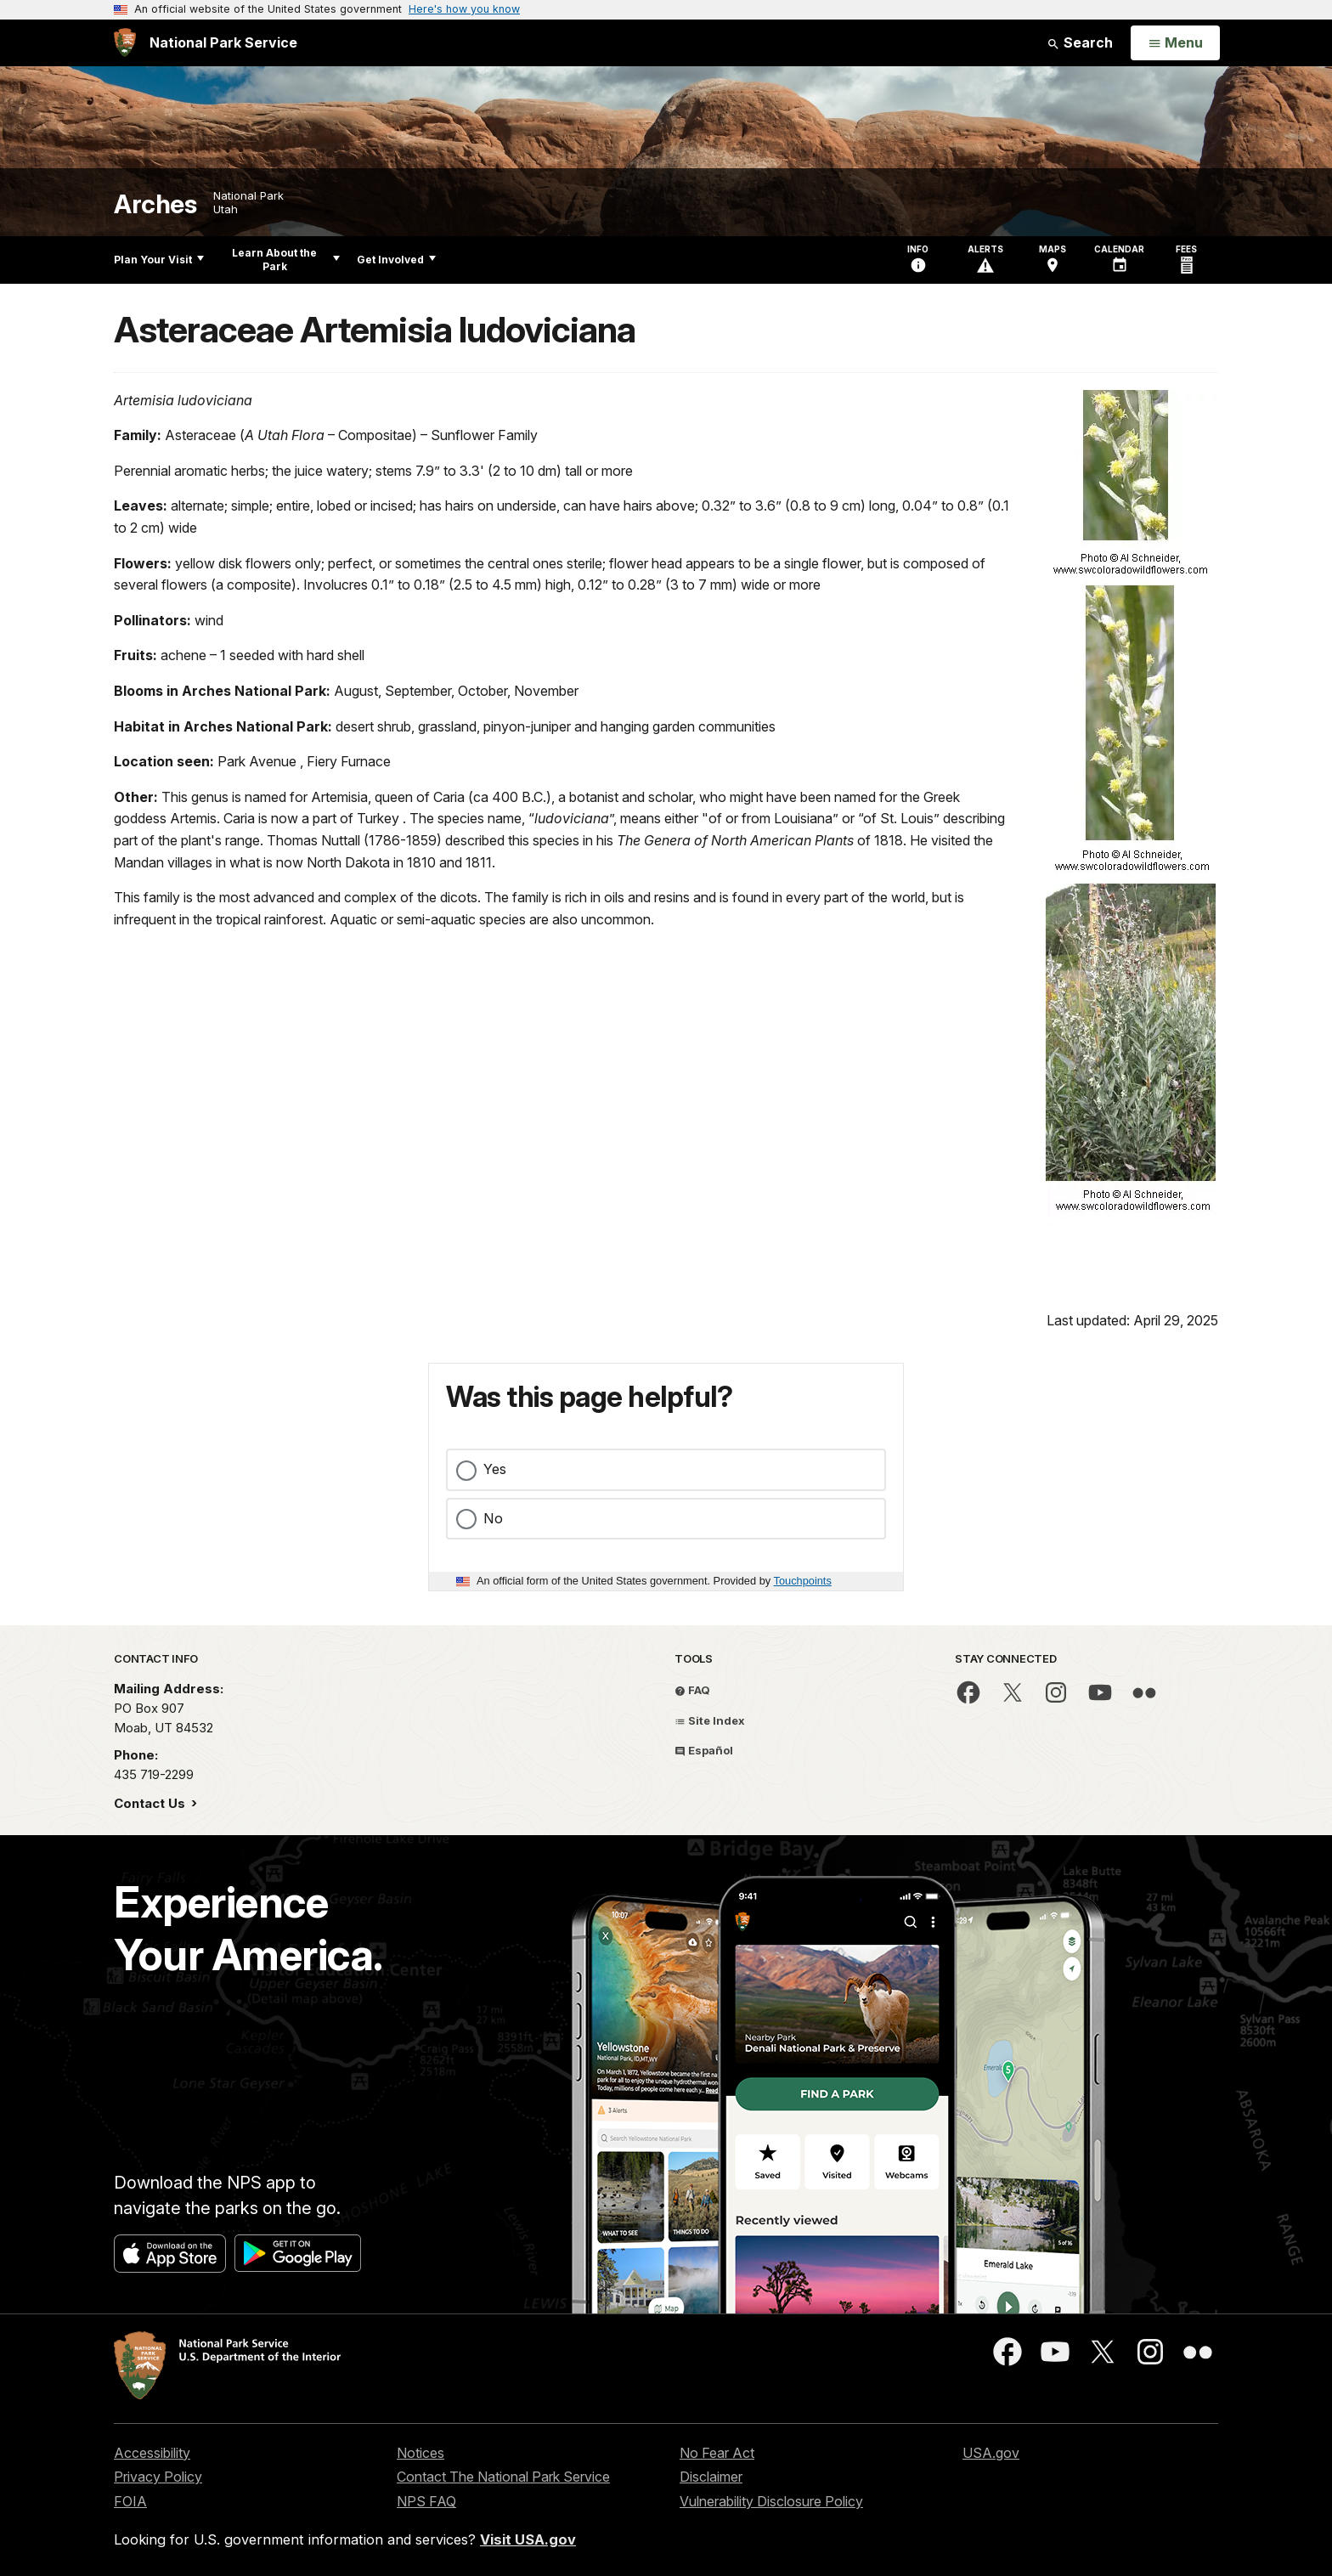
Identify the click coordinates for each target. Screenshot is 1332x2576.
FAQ (692, 1690)
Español (703, 1750)
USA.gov (990, 2452)
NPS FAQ (426, 2501)
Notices (420, 2452)
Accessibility (152, 2452)
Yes (494, 1468)
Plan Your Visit (159, 259)
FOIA (130, 2501)
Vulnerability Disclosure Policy (771, 2501)
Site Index (709, 1720)
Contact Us (151, 1803)
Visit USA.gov (528, 2539)
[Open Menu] (1175, 43)
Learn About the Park (286, 259)
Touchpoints (803, 1580)
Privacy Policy (158, 2476)
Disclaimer (711, 2476)
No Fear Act (717, 2452)
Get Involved (396, 259)
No (493, 1518)
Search (1080, 42)
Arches (155, 204)
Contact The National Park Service (503, 2476)
